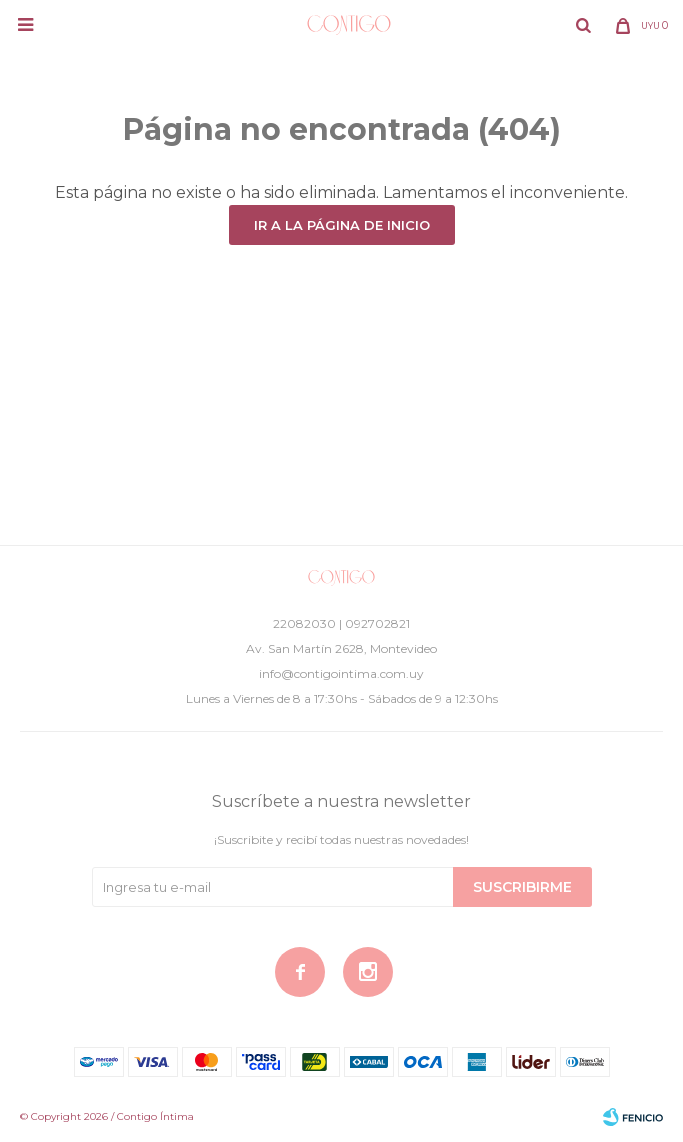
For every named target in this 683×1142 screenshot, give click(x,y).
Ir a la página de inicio (342, 225)
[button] (583, 25)
